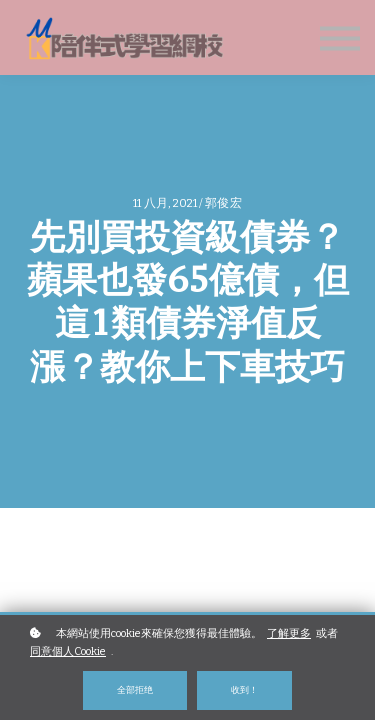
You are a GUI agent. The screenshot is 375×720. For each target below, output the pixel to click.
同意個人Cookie (68, 651)
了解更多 (289, 633)
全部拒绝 (135, 689)
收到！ (244, 689)
